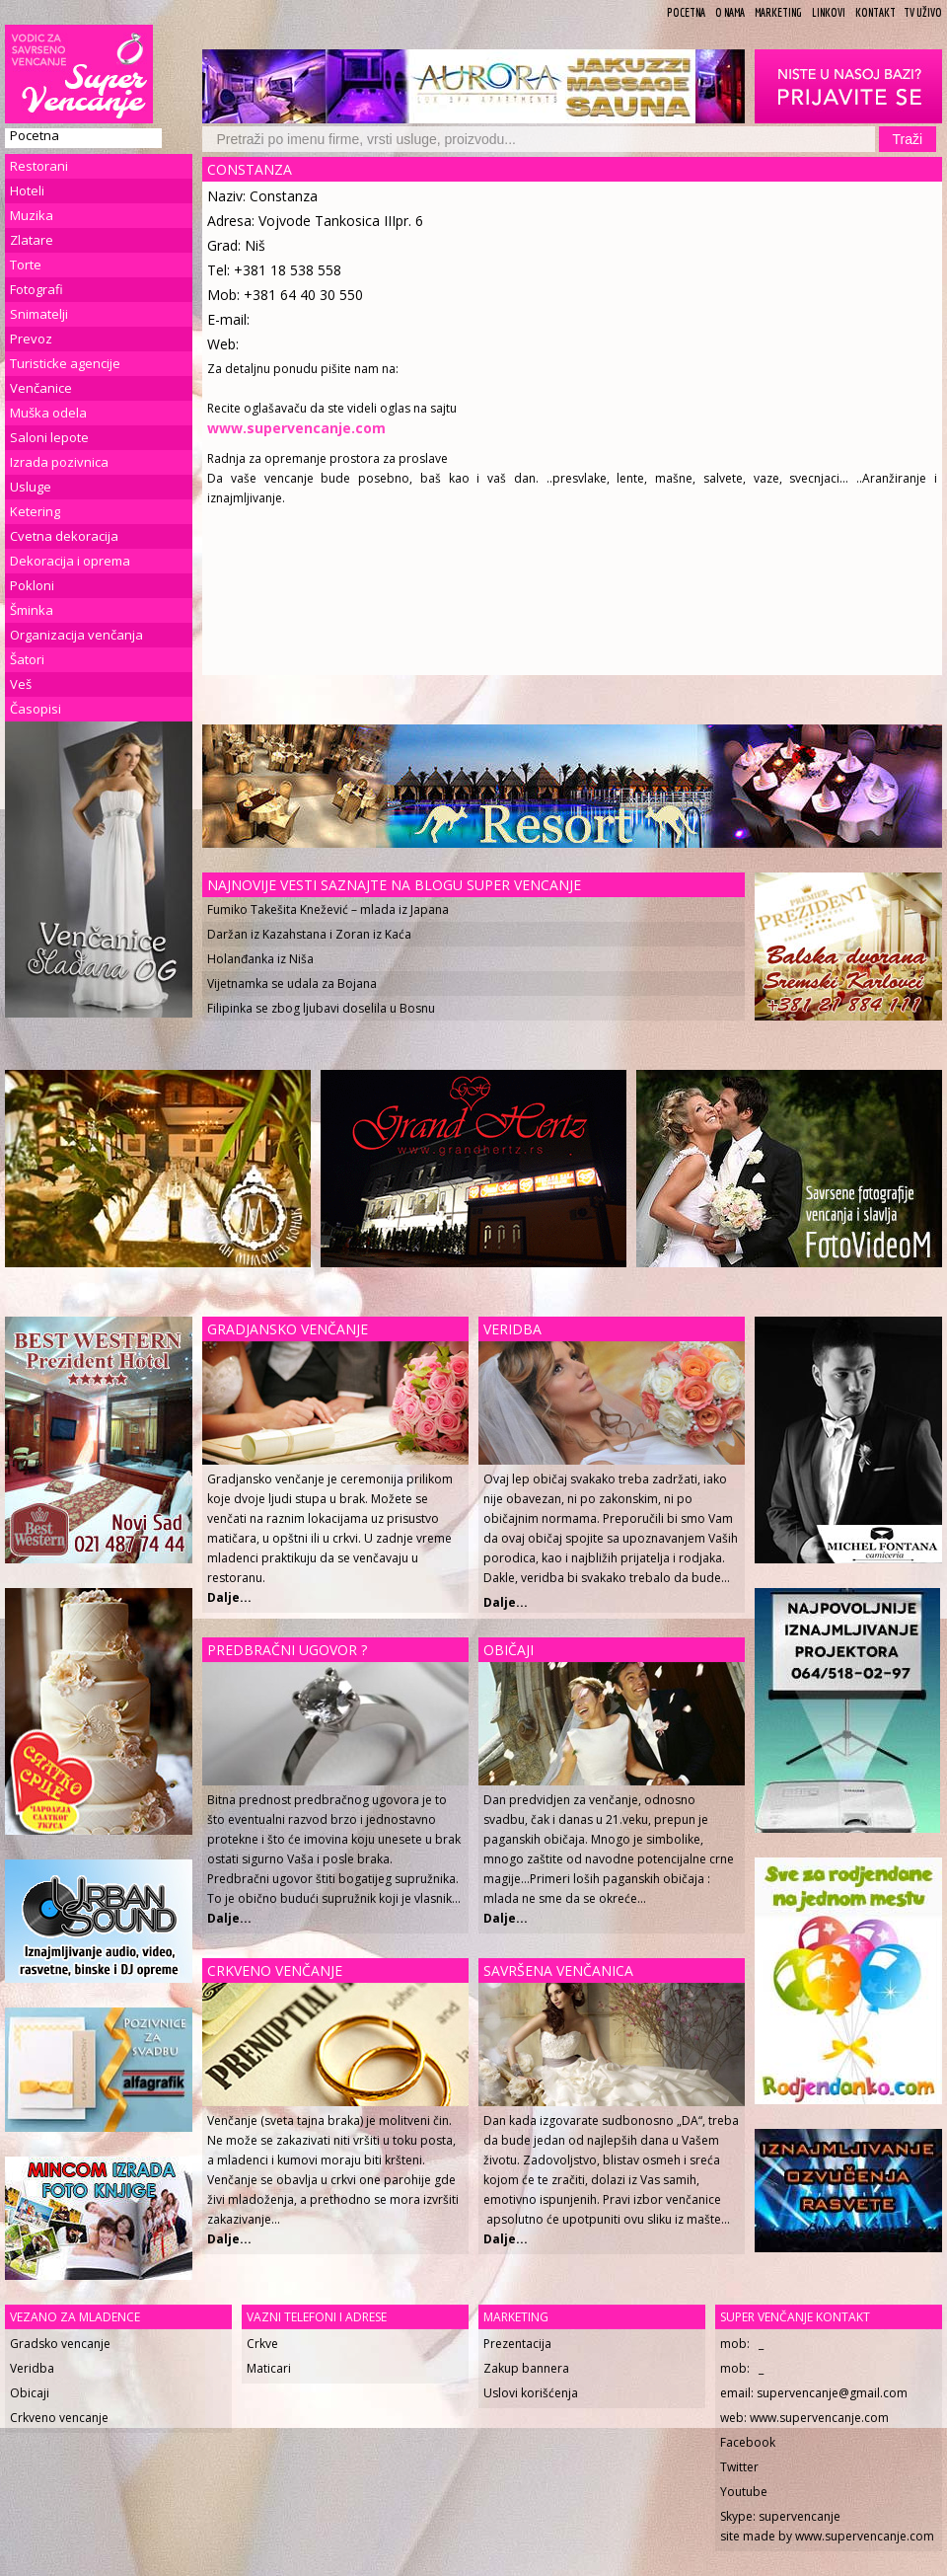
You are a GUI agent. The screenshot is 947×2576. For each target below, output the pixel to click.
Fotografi (36, 289)
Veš (21, 684)
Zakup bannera (526, 2368)
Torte (25, 264)
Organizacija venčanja (76, 635)
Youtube (743, 2491)
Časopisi (35, 709)
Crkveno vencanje (59, 2417)
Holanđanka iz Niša (260, 958)
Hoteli (27, 190)
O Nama (730, 12)
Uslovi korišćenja (530, 2393)
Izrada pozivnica (59, 462)
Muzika (31, 215)
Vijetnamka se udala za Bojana (292, 983)
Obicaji (29, 2393)
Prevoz (31, 338)
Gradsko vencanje (60, 2343)
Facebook (747, 2442)
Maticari (269, 2368)
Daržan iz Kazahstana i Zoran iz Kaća (309, 934)
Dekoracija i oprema (70, 560)
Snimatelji (39, 314)
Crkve (262, 2343)
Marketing (778, 12)
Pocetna (686, 12)
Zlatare (31, 240)
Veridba (32, 2368)
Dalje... (505, 1602)
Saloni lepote (49, 437)
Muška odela (48, 412)
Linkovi (828, 12)
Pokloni (32, 585)
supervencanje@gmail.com (832, 2393)
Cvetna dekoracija (64, 536)
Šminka (31, 610)
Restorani (39, 166)
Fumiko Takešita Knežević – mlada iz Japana (328, 909)
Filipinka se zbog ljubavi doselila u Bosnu (321, 1008)
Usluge (30, 486)
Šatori (27, 659)
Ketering (35, 511)
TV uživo (923, 12)
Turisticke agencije (65, 363)
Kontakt (875, 12)
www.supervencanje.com (819, 2417)
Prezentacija (517, 2343)
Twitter (739, 2467)
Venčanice (41, 388)
